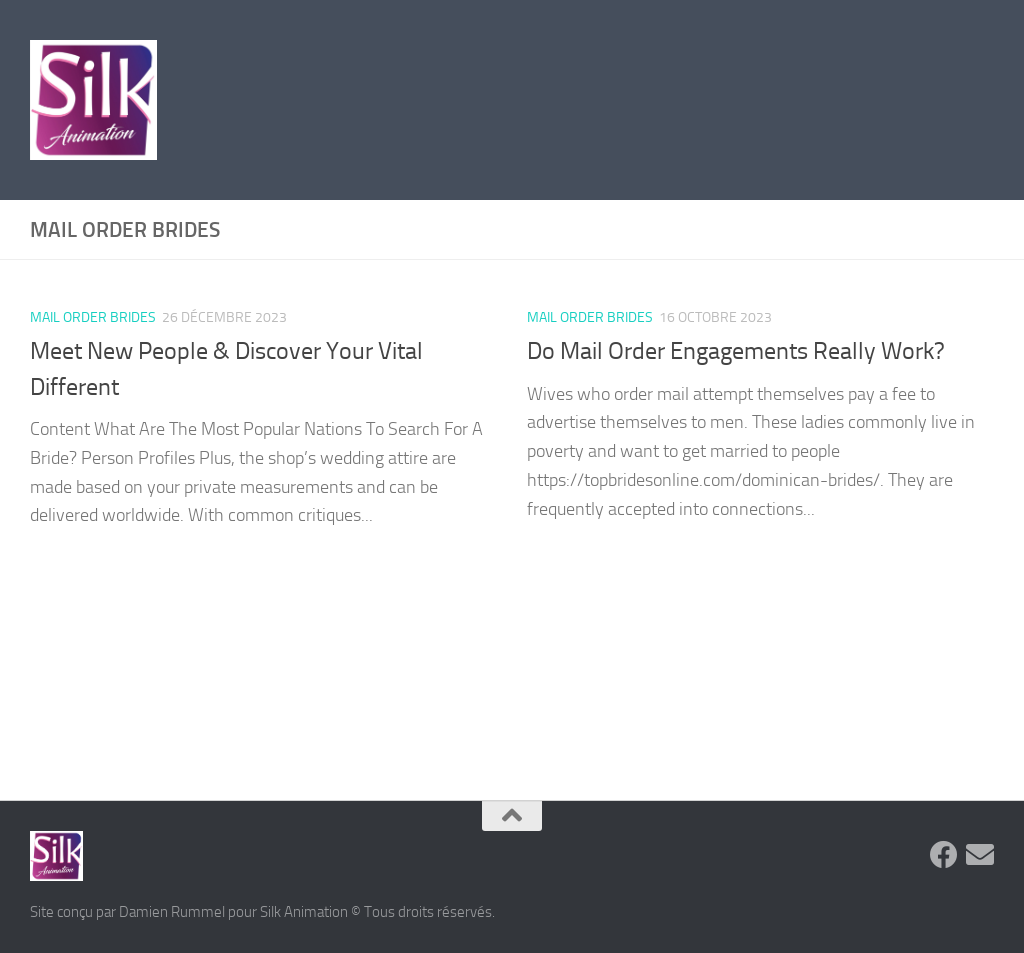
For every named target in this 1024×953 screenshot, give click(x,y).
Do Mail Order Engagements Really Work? (736, 351)
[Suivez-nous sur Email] (980, 855)
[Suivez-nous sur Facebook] (944, 855)
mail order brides (93, 317)
